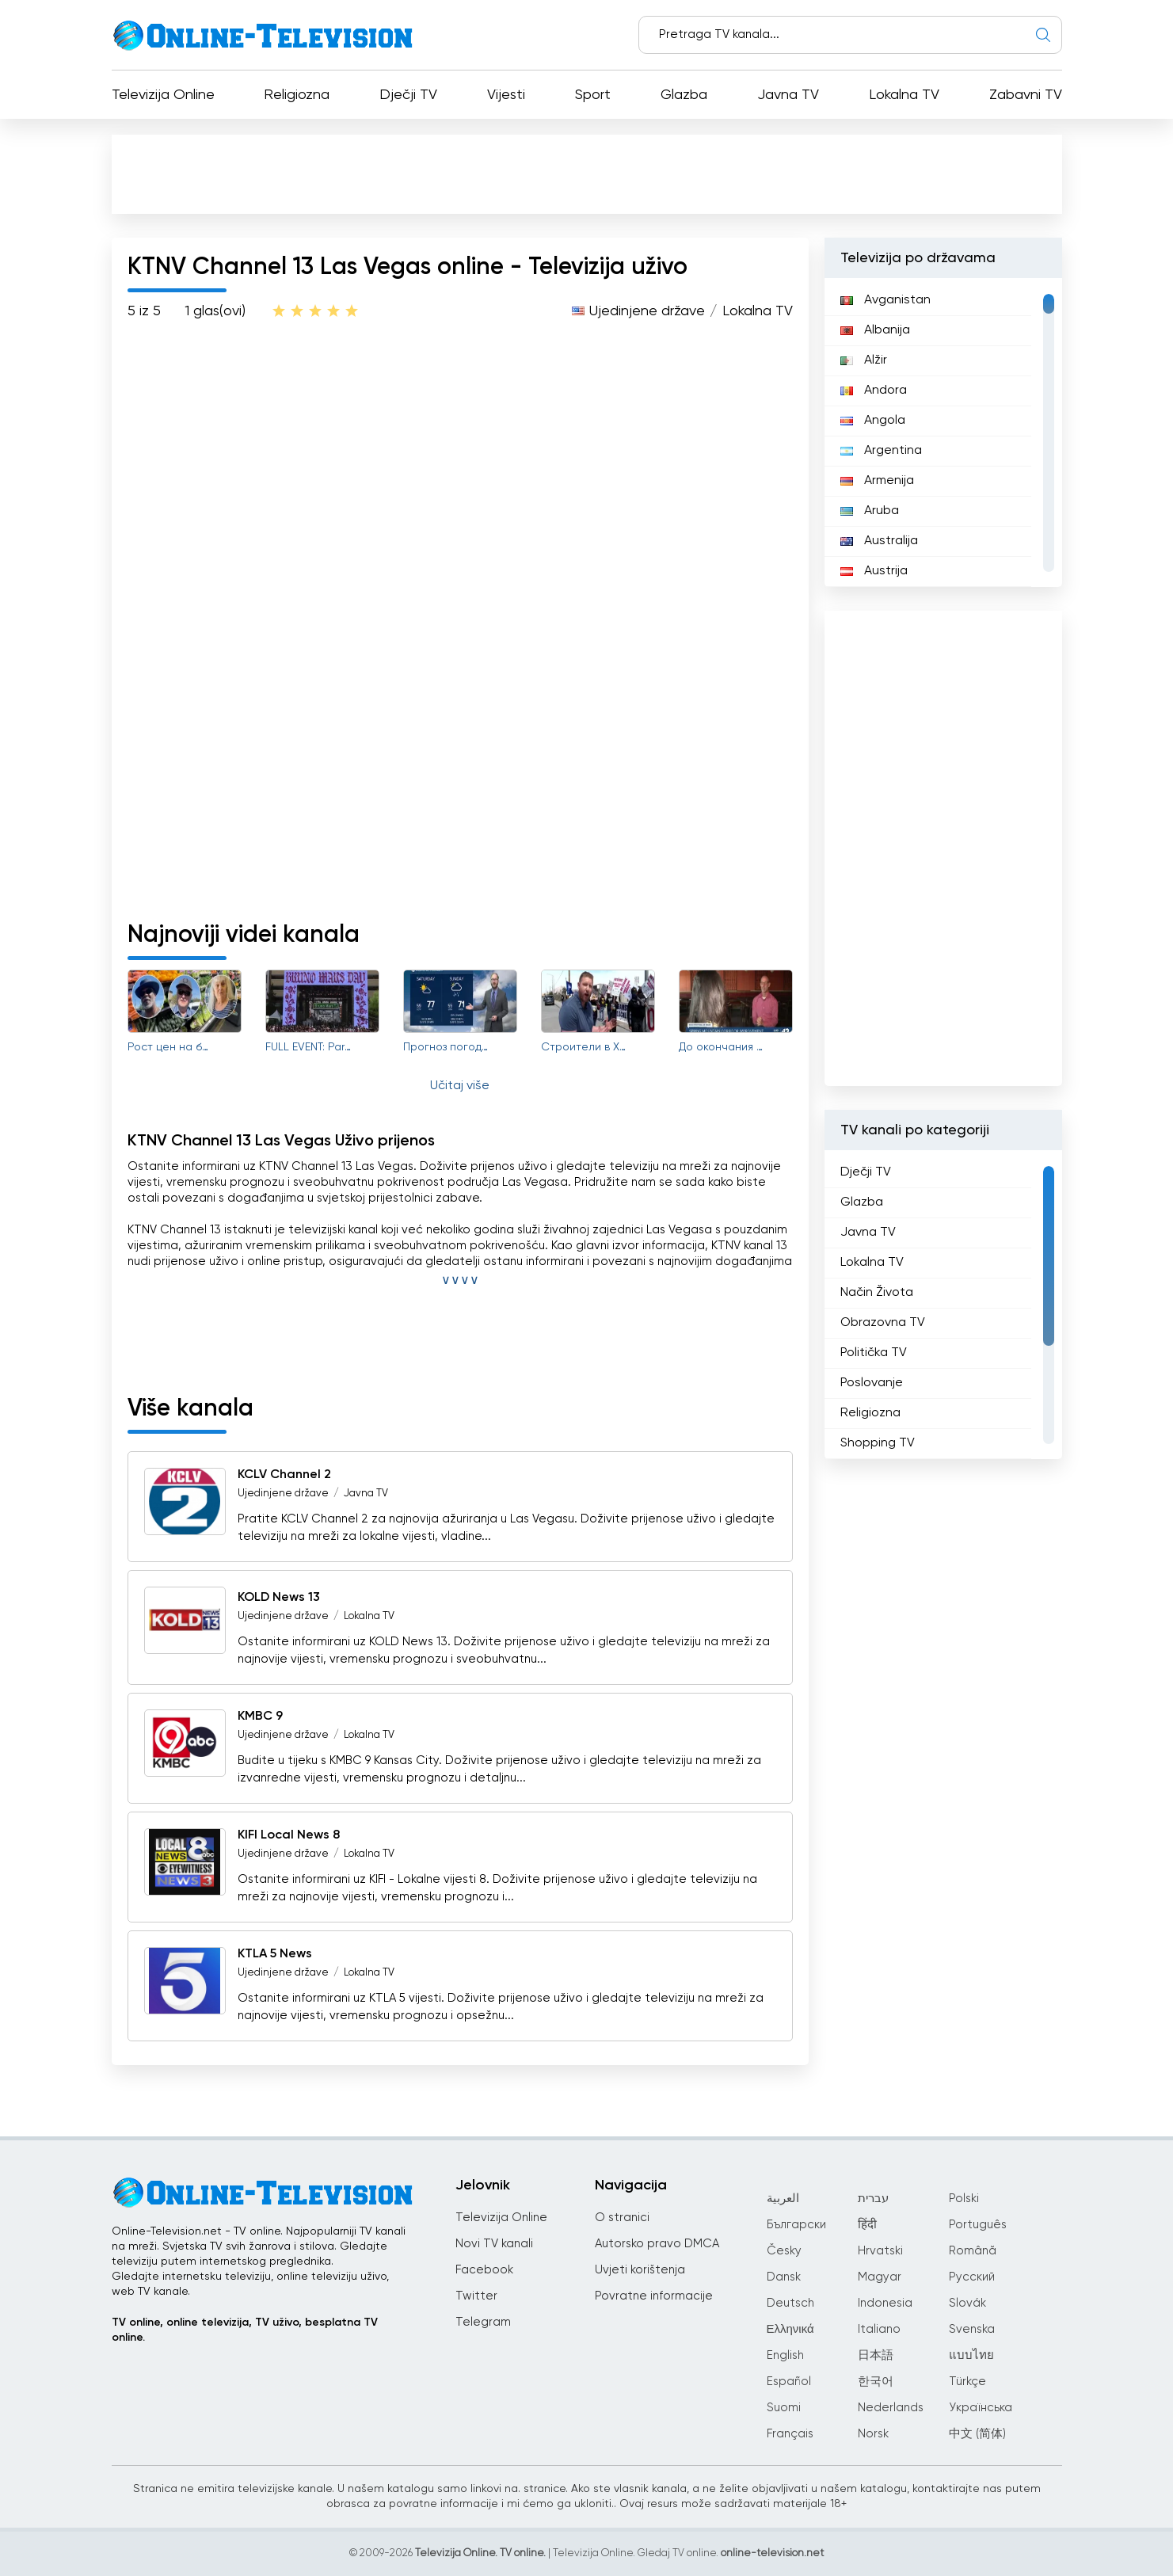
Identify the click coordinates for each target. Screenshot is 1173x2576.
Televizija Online (163, 95)
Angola (872, 420)
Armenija (877, 480)
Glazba (684, 95)
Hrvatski (880, 2251)
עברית (873, 2198)
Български (796, 2225)
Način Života (876, 1292)
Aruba (869, 511)
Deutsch (790, 2303)
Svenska (972, 2329)
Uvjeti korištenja (640, 2270)
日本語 (875, 2355)
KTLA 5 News (275, 1954)
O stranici (622, 2218)
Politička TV (873, 1353)
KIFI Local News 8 (289, 1835)
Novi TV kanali (494, 2244)
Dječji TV (408, 95)
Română (972, 2251)
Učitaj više (459, 1086)
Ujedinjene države (647, 311)
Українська (980, 2408)
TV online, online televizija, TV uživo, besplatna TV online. (245, 2330)
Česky (784, 2251)
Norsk (873, 2434)
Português (978, 2225)
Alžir (863, 360)
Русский (972, 2277)
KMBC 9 (260, 1716)
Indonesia (885, 2303)
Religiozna (296, 95)
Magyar (879, 2277)
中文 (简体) (977, 2434)
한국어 (875, 2381)
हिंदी (867, 2225)
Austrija (874, 571)
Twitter (476, 2296)
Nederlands (891, 2408)
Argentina (881, 450)
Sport (593, 95)
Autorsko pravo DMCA (657, 2244)
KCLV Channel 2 (284, 1475)
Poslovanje (871, 1383)
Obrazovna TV (882, 1323)
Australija (879, 541)
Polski (964, 2198)
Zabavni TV (1025, 95)
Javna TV (788, 95)
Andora (873, 390)
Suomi (784, 2408)
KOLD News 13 (279, 1597)
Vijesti (506, 95)
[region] (943, 432)
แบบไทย (971, 2355)
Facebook (484, 2270)
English (785, 2355)
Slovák (967, 2303)
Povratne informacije (654, 2296)
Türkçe (967, 2381)
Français (790, 2434)
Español (789, 2381)
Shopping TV (877, 1443)
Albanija (875, 330)
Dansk (784, 2277)
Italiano (879, 2329)
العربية (783, 2198)
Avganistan (885, 300)
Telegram (483, 2322)
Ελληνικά (790, 2329)
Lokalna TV (904, 95)
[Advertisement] (586, 173)
